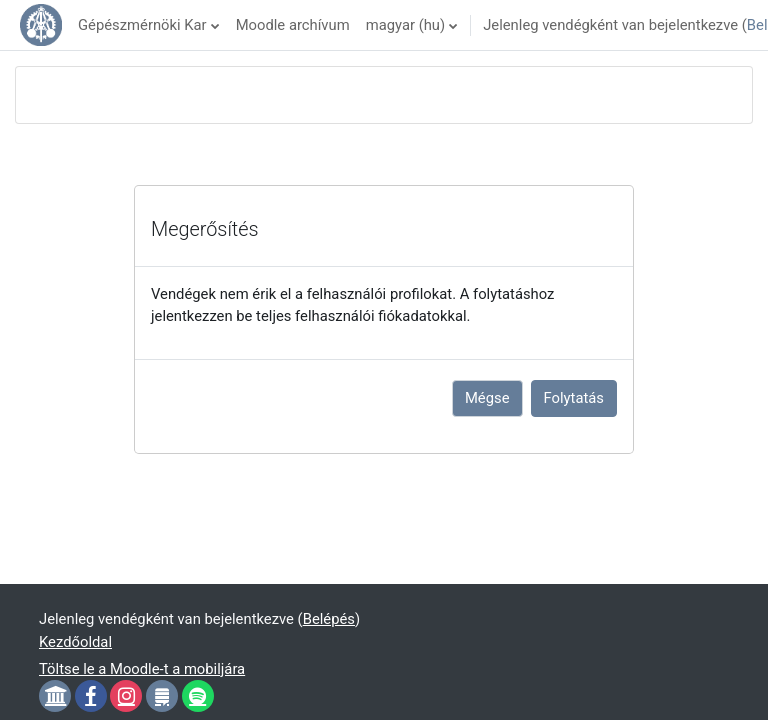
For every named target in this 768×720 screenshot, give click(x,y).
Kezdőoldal (75, 642)
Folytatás (574, 398)
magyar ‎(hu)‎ (405, 25)
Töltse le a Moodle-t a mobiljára (142, 669)
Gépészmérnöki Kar (142, 25)
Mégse (487, 398)
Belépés (329, 619)
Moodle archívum (293, 25)
